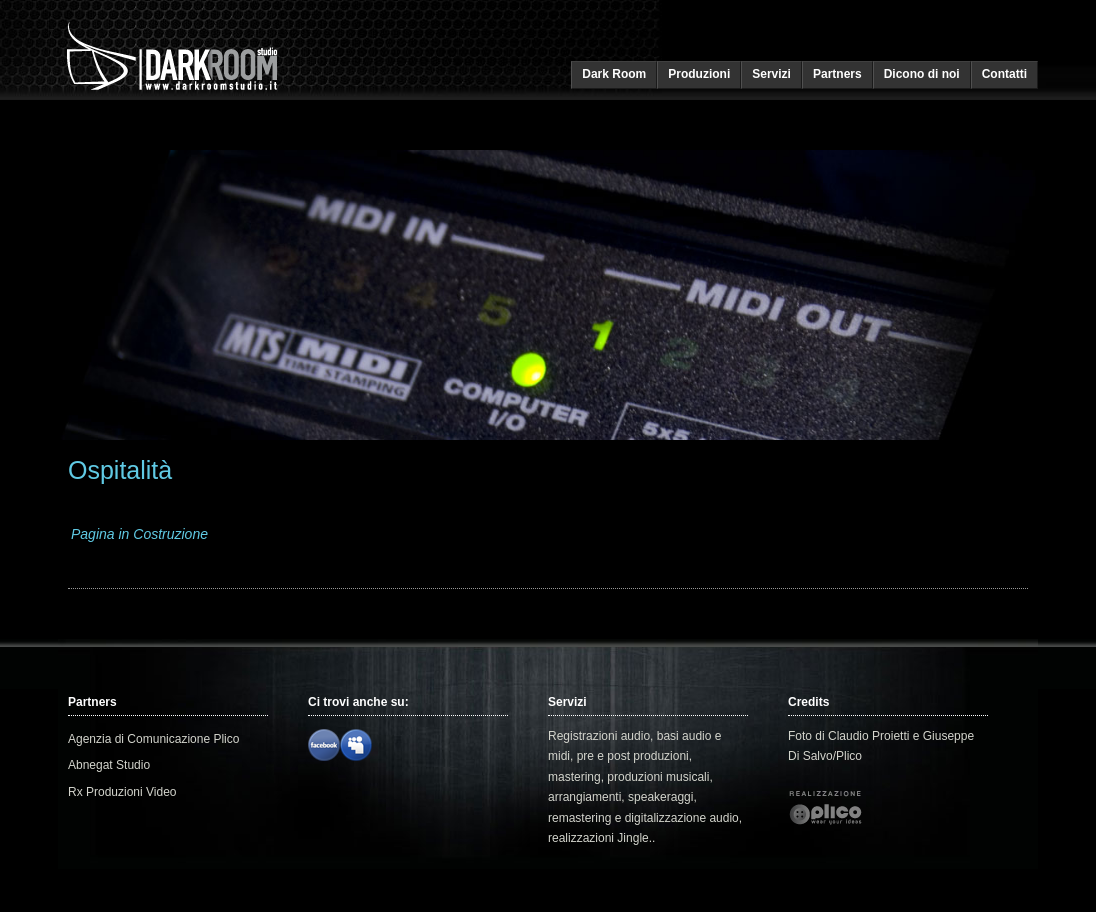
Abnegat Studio (109, 765)
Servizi (771, 74)
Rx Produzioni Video (122, 792)
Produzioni (699, 74)
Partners (837, 74)
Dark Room (614, 74)
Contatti (1004, 74)
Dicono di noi (922, 74)
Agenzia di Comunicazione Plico (153, 739)
